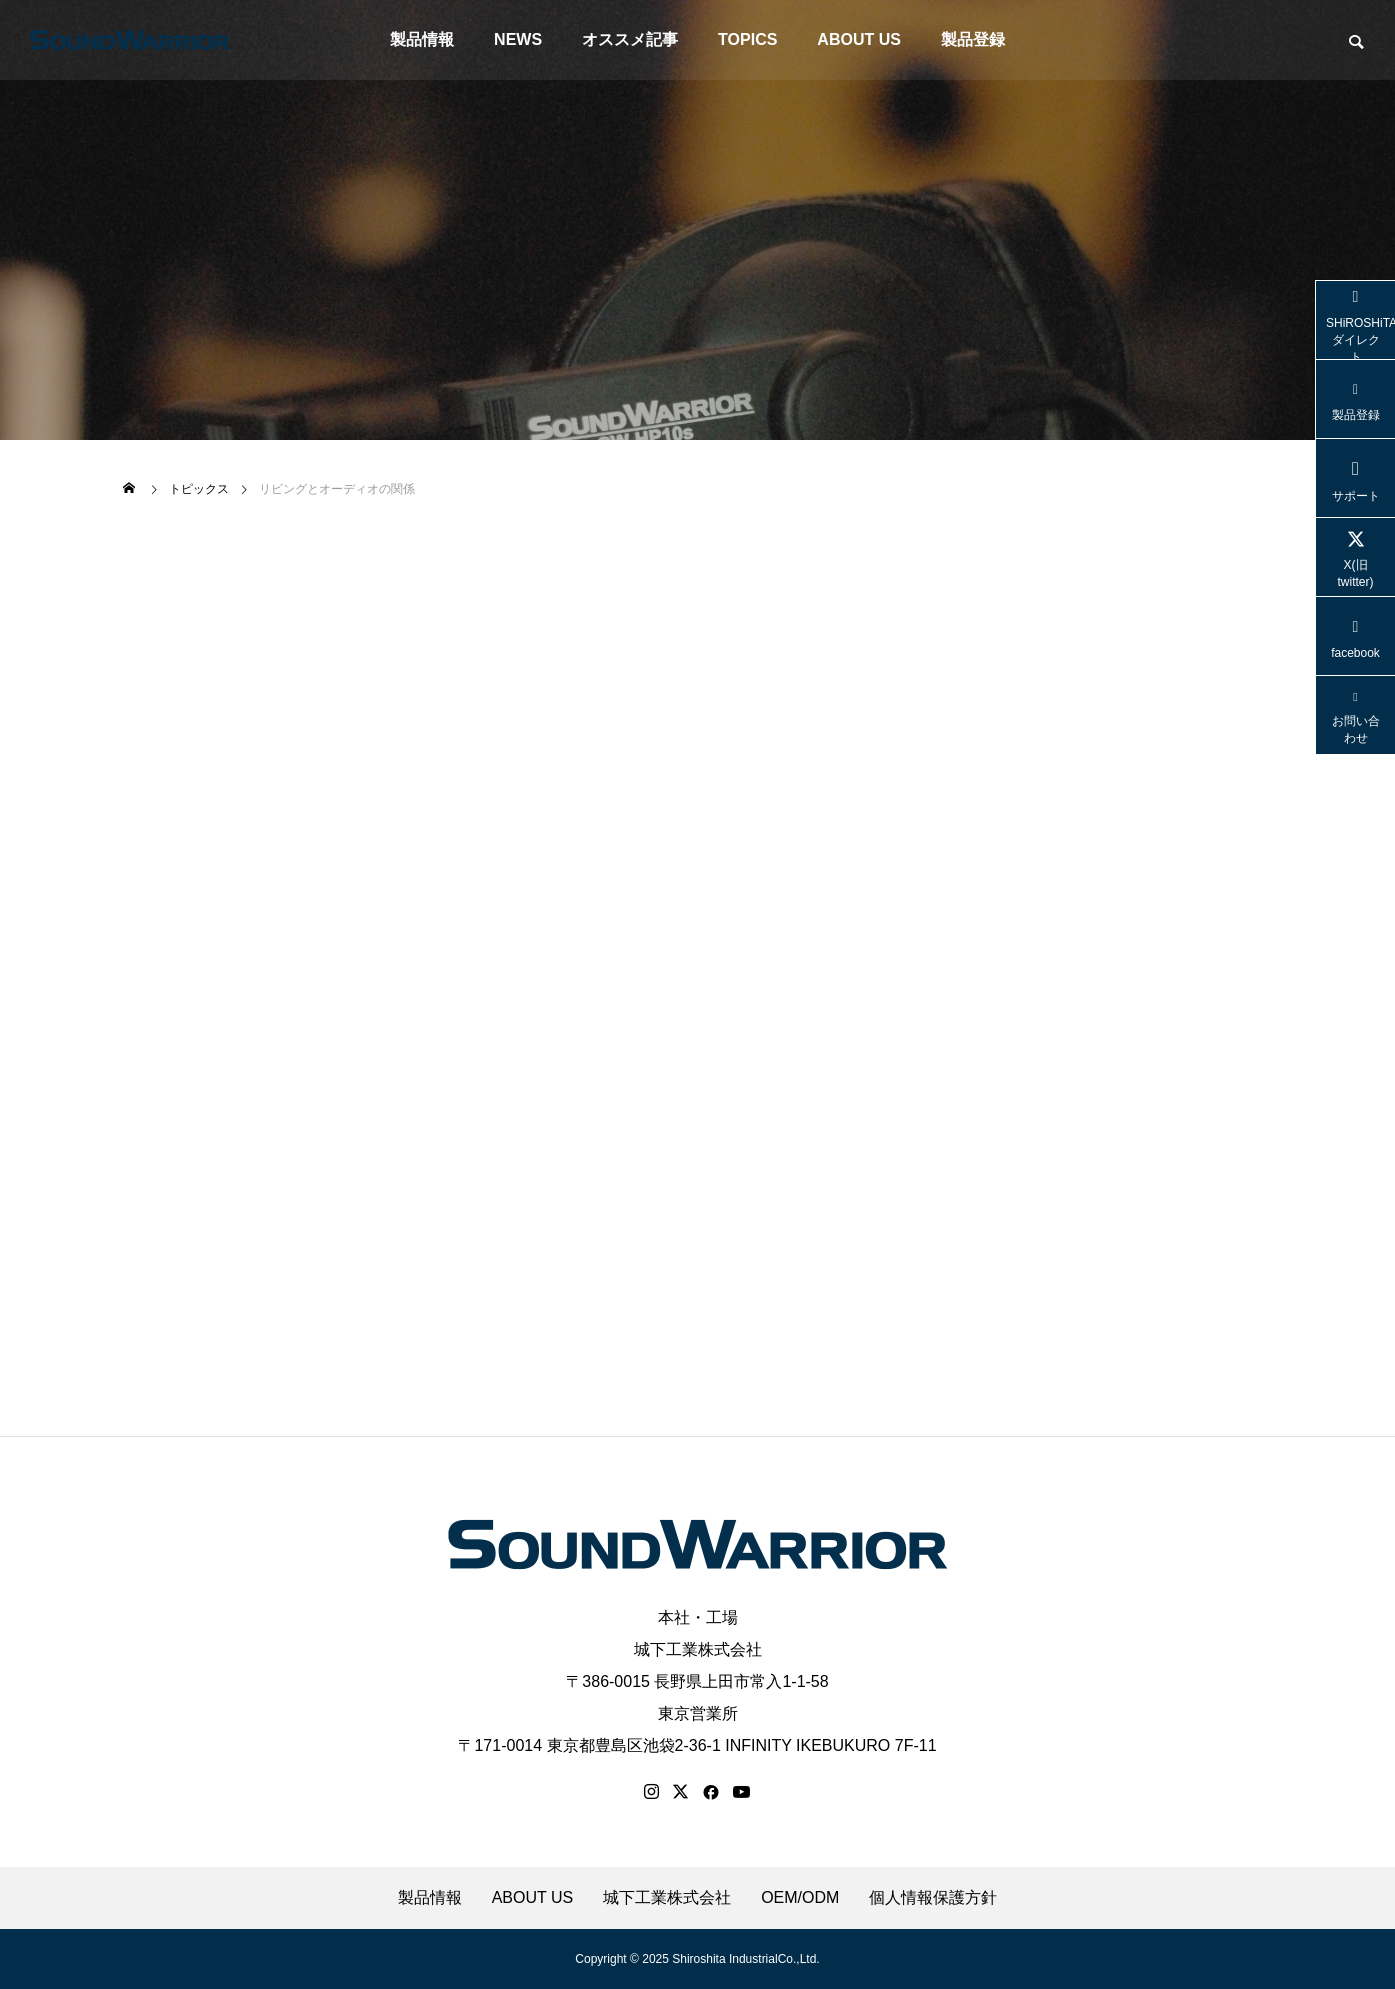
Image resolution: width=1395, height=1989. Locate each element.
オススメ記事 (630, 39)
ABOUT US (859, 39)
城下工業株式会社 (698, 1649)
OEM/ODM (800, 1898)
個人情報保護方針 (933, 1898)
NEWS (518, 39)
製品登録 (973, 39)
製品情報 (422, 39)
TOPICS (747, 39)
